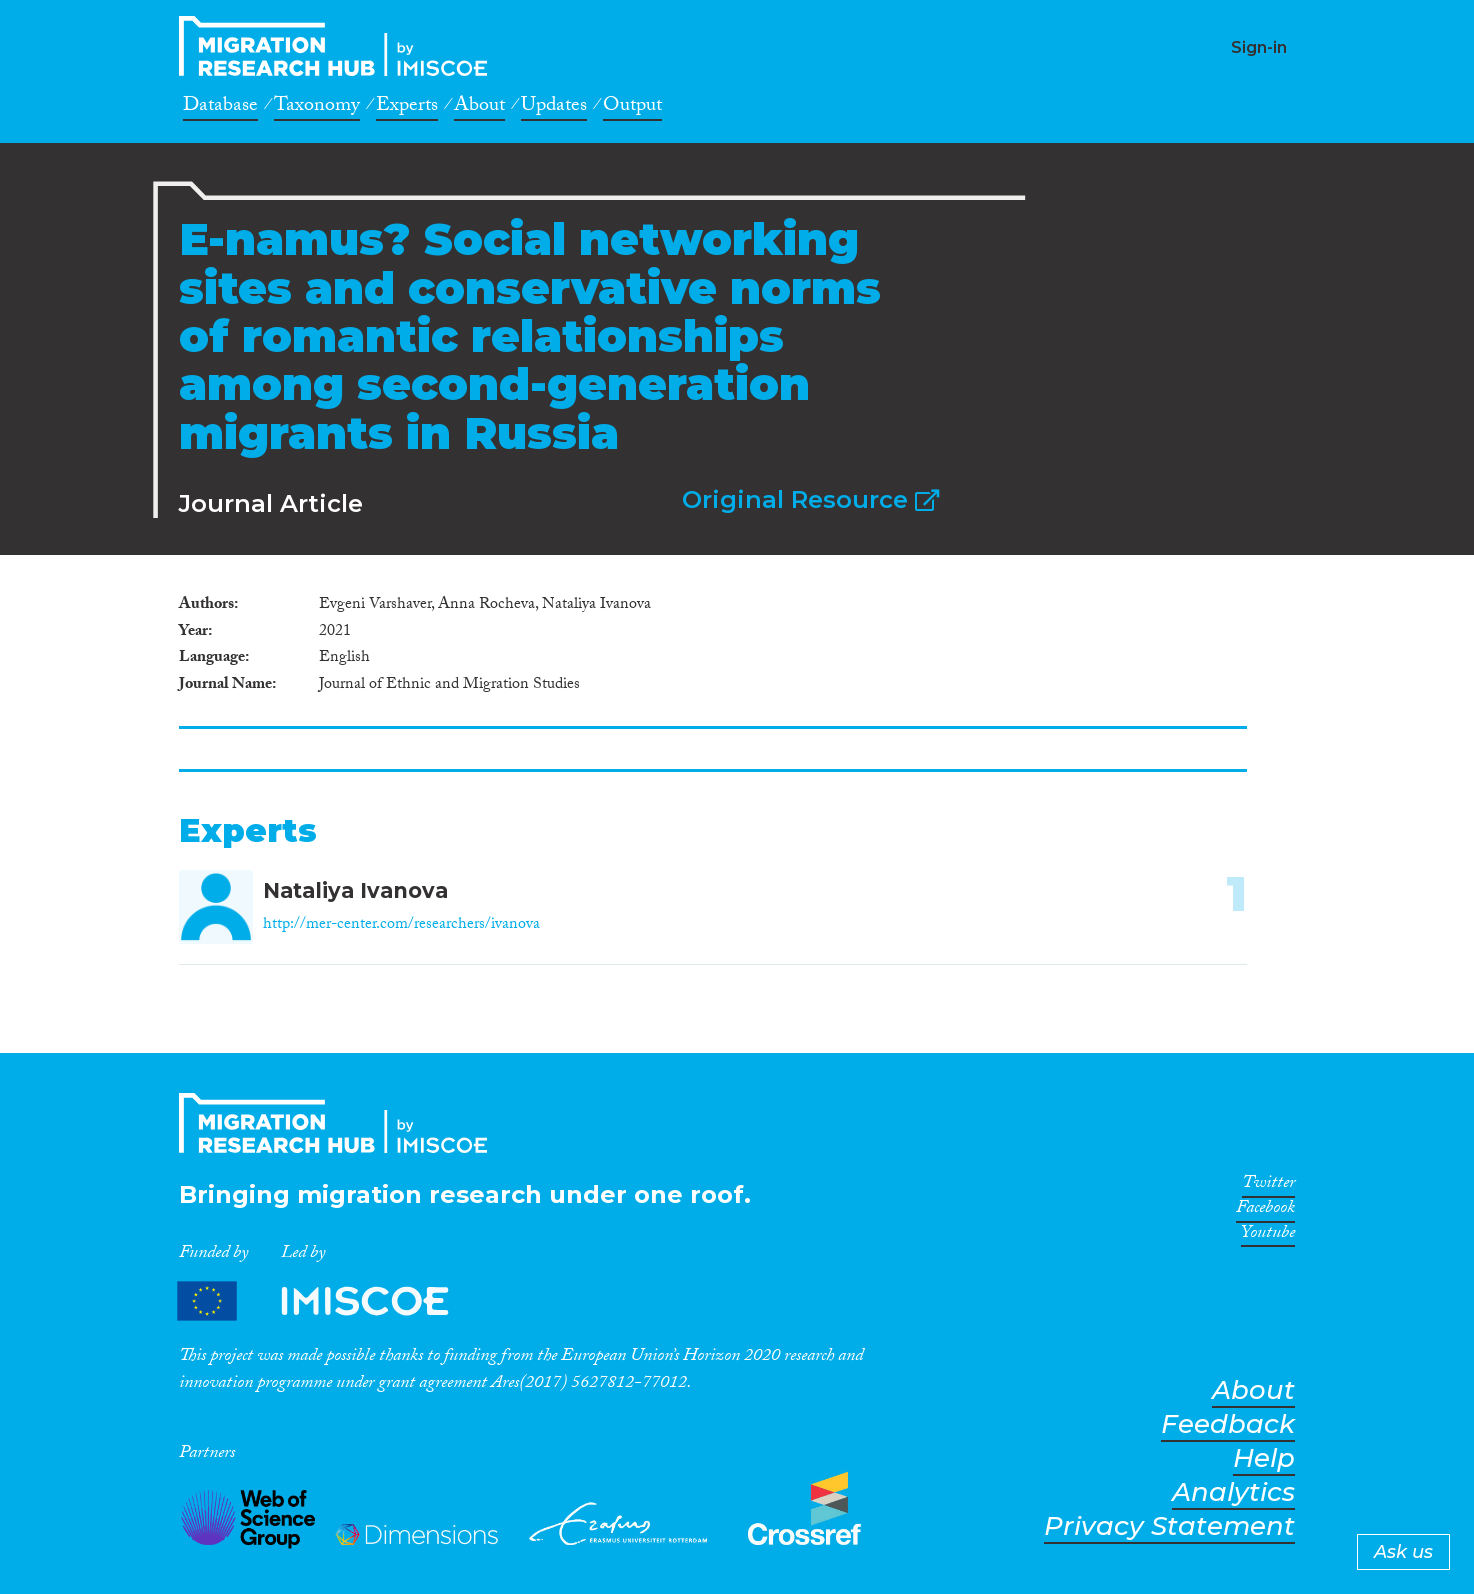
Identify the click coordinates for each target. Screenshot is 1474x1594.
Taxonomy (317, 108)
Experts (407, 108)
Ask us (1403, 1552)
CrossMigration (339, 46)
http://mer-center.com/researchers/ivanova (401, 925)
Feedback (1228, 1424)
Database (220, 108)
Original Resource (810, 499)
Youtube (1268, 1236)
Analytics (1233, 1492)
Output (632, 108)
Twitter (1268, 1186)
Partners (330, 1300)
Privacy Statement (1169, 1526)
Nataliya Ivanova (355, 890)
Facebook (1265, 1211)
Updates (554, 108)
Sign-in (1259, 47)
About (479, 108)
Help (1264, 1458)
